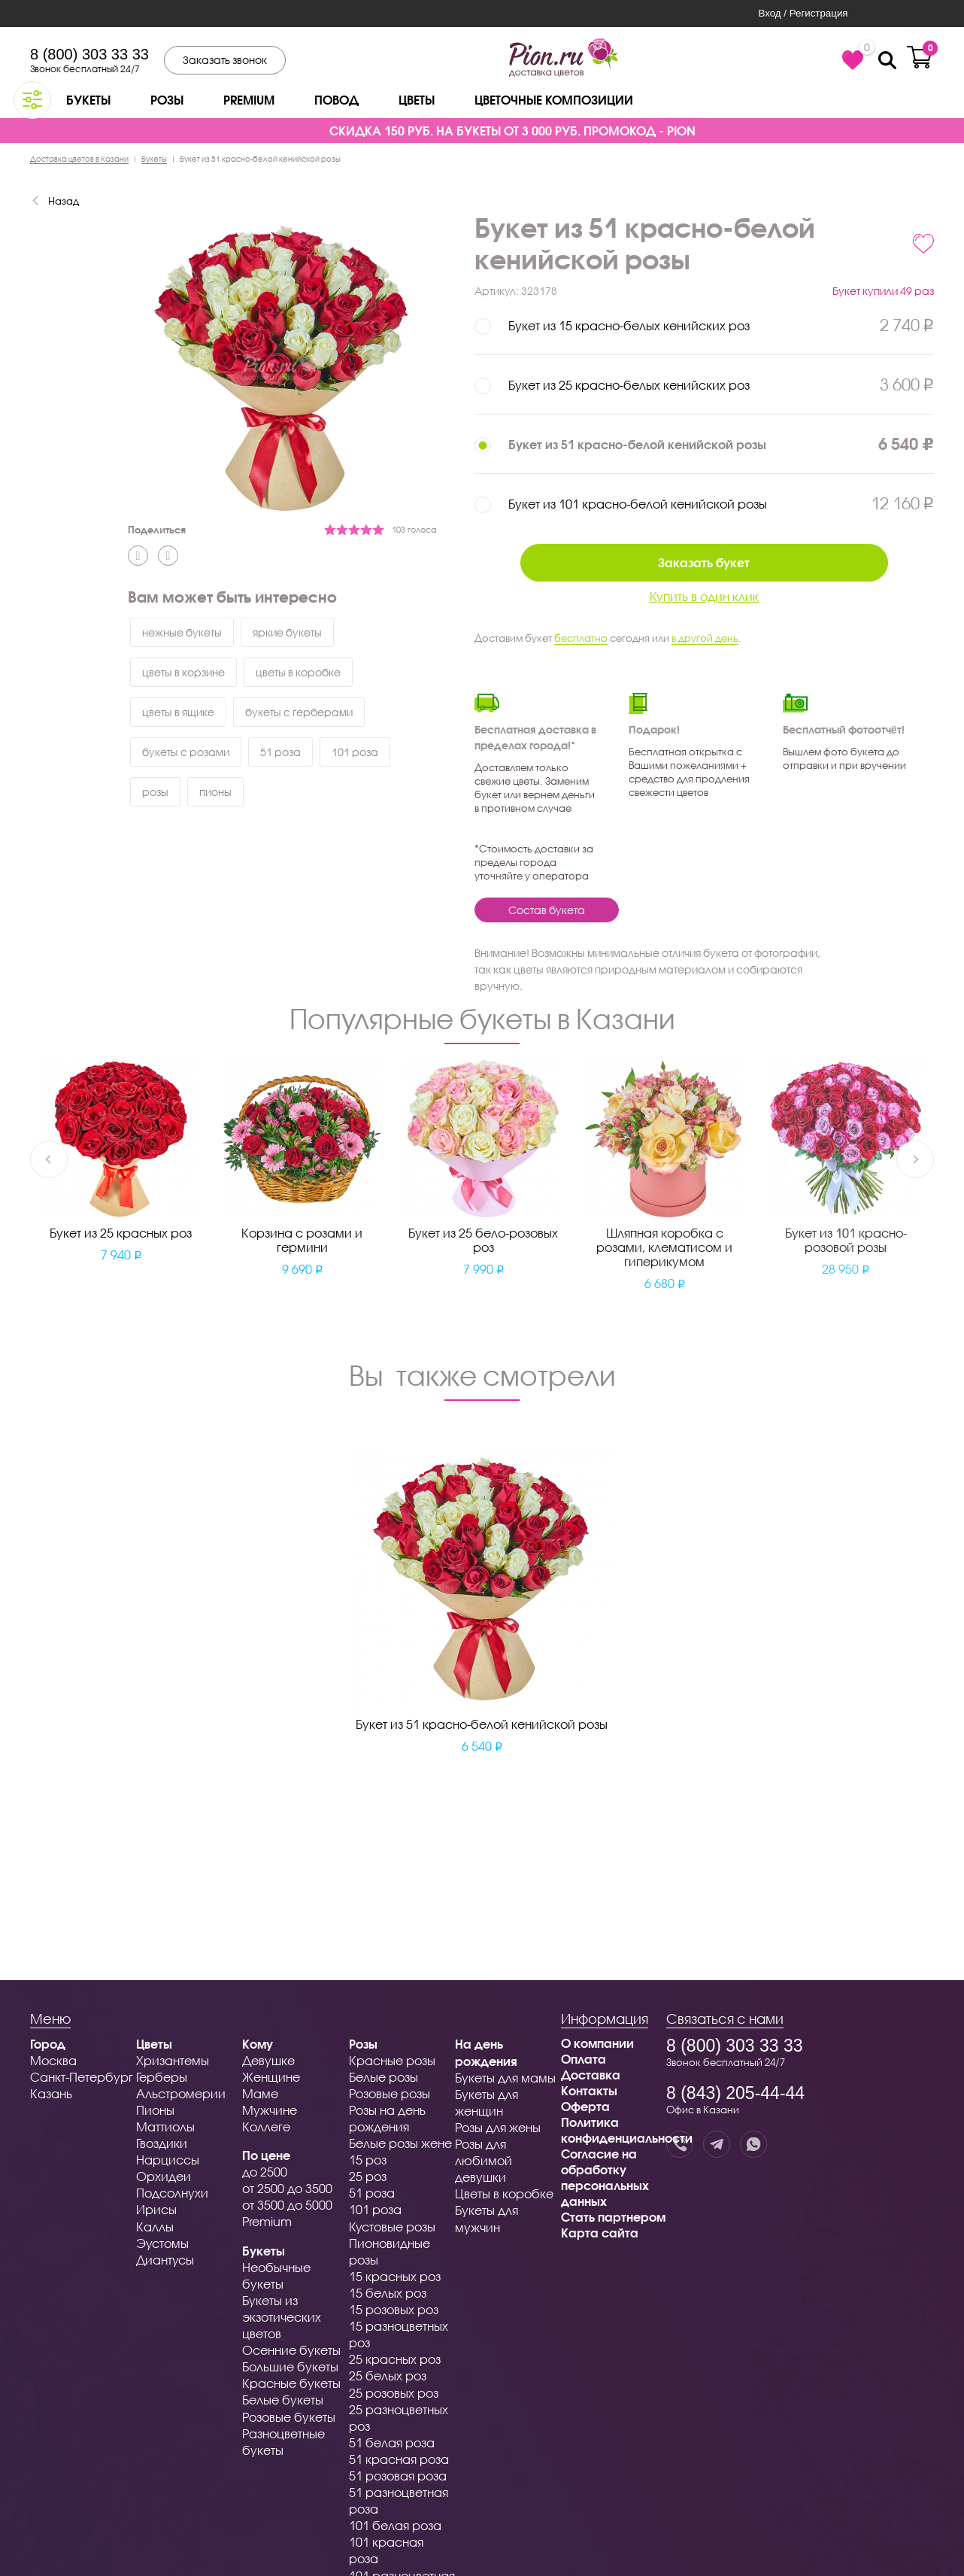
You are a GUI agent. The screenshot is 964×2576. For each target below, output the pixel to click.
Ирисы (156, 2209)
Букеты (88, 100)
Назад (63, 201)
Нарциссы (167, 2159)
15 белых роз (387, 2293)
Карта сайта (599, 2232)
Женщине (271, 2077)
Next (915, 1158)
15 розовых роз (393, 2309)
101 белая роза (395, 2525)
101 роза (355, 752)
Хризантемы (172, 2060)
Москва (53, 2060)
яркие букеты (287, 632)
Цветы (417, 100)
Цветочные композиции (553, 100)
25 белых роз (387, 2375)
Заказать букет (704, 562)
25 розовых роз (393, 2393)
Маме (260, 2093)
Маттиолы (165, 2126)
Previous (49, 1158)
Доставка (590, 2074)
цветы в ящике (178, 712)
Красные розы (392, 2060)
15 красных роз (395, 2276)
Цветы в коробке (504, 2193)
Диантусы (165, 2259)
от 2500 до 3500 (287, 2188)
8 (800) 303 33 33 (89, 54)
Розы (166, 100)
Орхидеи (163, 2176)
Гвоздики (161, 2143)
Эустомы (162, 2243)
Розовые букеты (288, 2417)
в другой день (704, 638)
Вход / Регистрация (802, 13)
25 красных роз (395, 2359)
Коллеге (266, 2126)
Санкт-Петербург (81, 2077)
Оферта (585, 2106)
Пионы (155, 2110)
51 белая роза (392, 2442)
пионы (215, 791)
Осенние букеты (291, 2350)
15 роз (368, 2159)
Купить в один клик (704, 596)
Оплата (583, 2059)
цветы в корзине (183, 672)
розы (155, 791)
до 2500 (264, 2171)
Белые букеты (282, 2399)
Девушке (268, 2060)
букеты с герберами (299, 712)
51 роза (280, 752)
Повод (336, 100)
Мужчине (269, 2110)
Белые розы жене (400, 2143)
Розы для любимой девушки (483, 2160)
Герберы (161, 2077)
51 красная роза (399, 2459)
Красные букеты (291, 2383)
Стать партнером (613, 2217)
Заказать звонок (225, 59)
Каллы (155, 2226)
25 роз (368, 2176)
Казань (51, 2093)
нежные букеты (182, 632)
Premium (248, 100)
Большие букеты (290, 2366)
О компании (597, 2043)
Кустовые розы (392, 2226)
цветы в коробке (298, 672)
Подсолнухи (172, 2193)
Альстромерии (181, 2093)
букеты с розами (185, 752)
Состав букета (546, 910)
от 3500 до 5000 (287, 2205)
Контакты (589, 2090)
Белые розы (383, 2077)
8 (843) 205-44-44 (735, 2093)
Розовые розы (389, 2093)
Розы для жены (498, 2127)
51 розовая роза (398, 2475)
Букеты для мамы (505, 2077)
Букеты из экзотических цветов (281, 2317)
